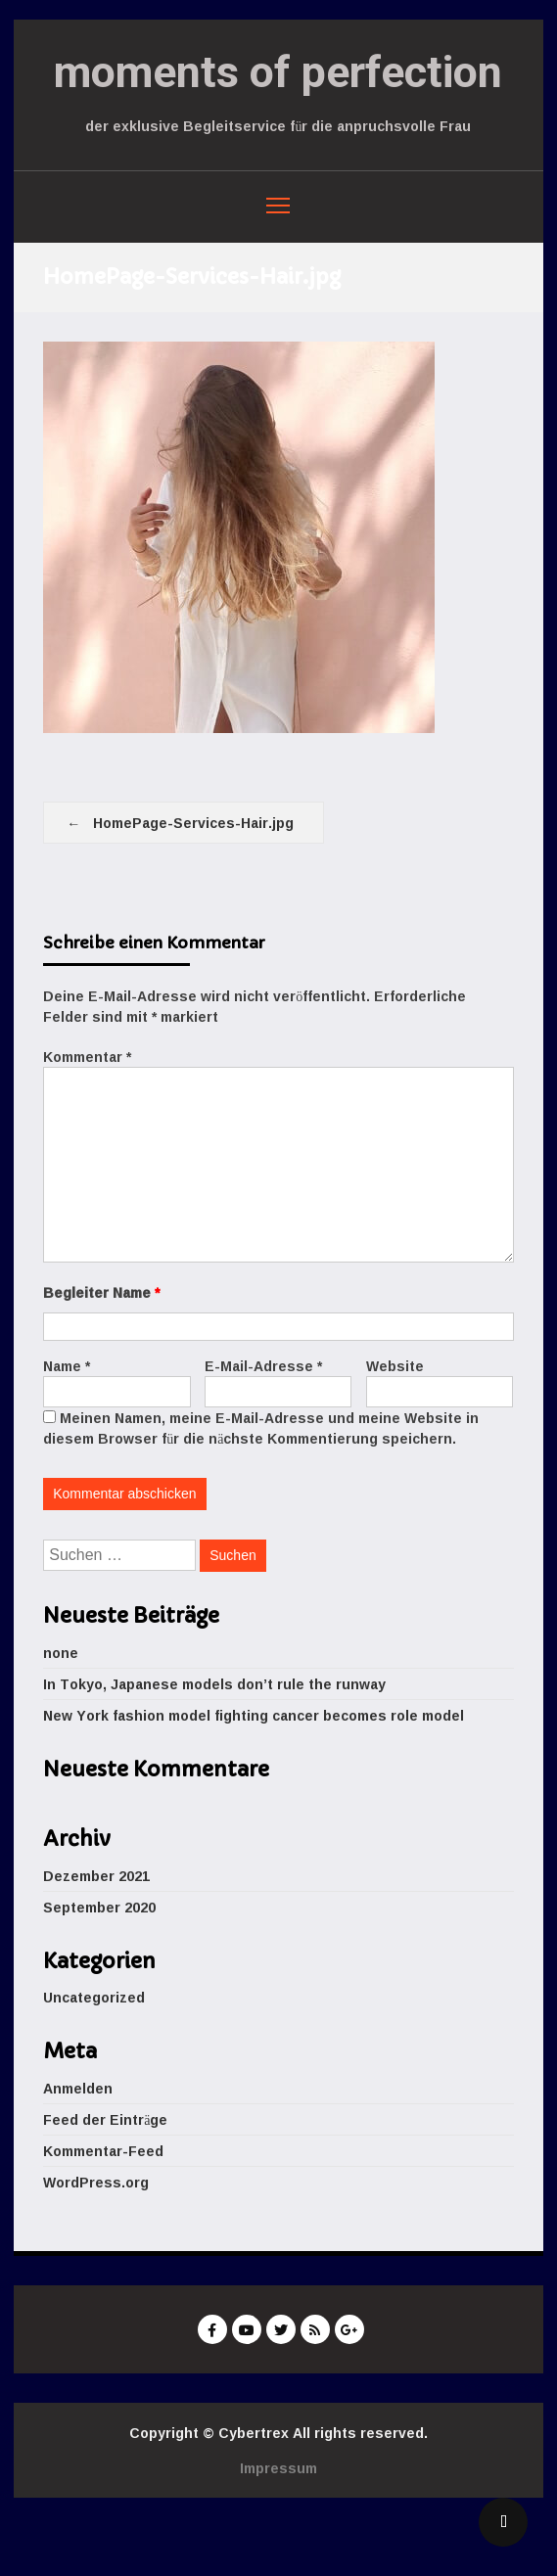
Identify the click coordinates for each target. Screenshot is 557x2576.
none (60, 1652)
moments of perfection (278, 72)
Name (66, 1366)
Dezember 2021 (96, 1876)
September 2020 (99, 1907)
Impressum (278, 2468)
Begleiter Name (101, 1292)
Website (395, 1366)
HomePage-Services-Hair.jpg (193, 822)
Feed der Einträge (105, 2119)
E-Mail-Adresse (263, 1366)
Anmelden (78, 2088)
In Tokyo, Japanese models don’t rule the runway (214, 1684)
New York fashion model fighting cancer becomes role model (253, 1715)
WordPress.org (96, 2182)
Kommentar (87, 1056)
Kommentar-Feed (103, 2151)
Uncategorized (94, 1997)
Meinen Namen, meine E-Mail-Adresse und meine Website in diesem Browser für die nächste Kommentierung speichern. (261, 1427)
